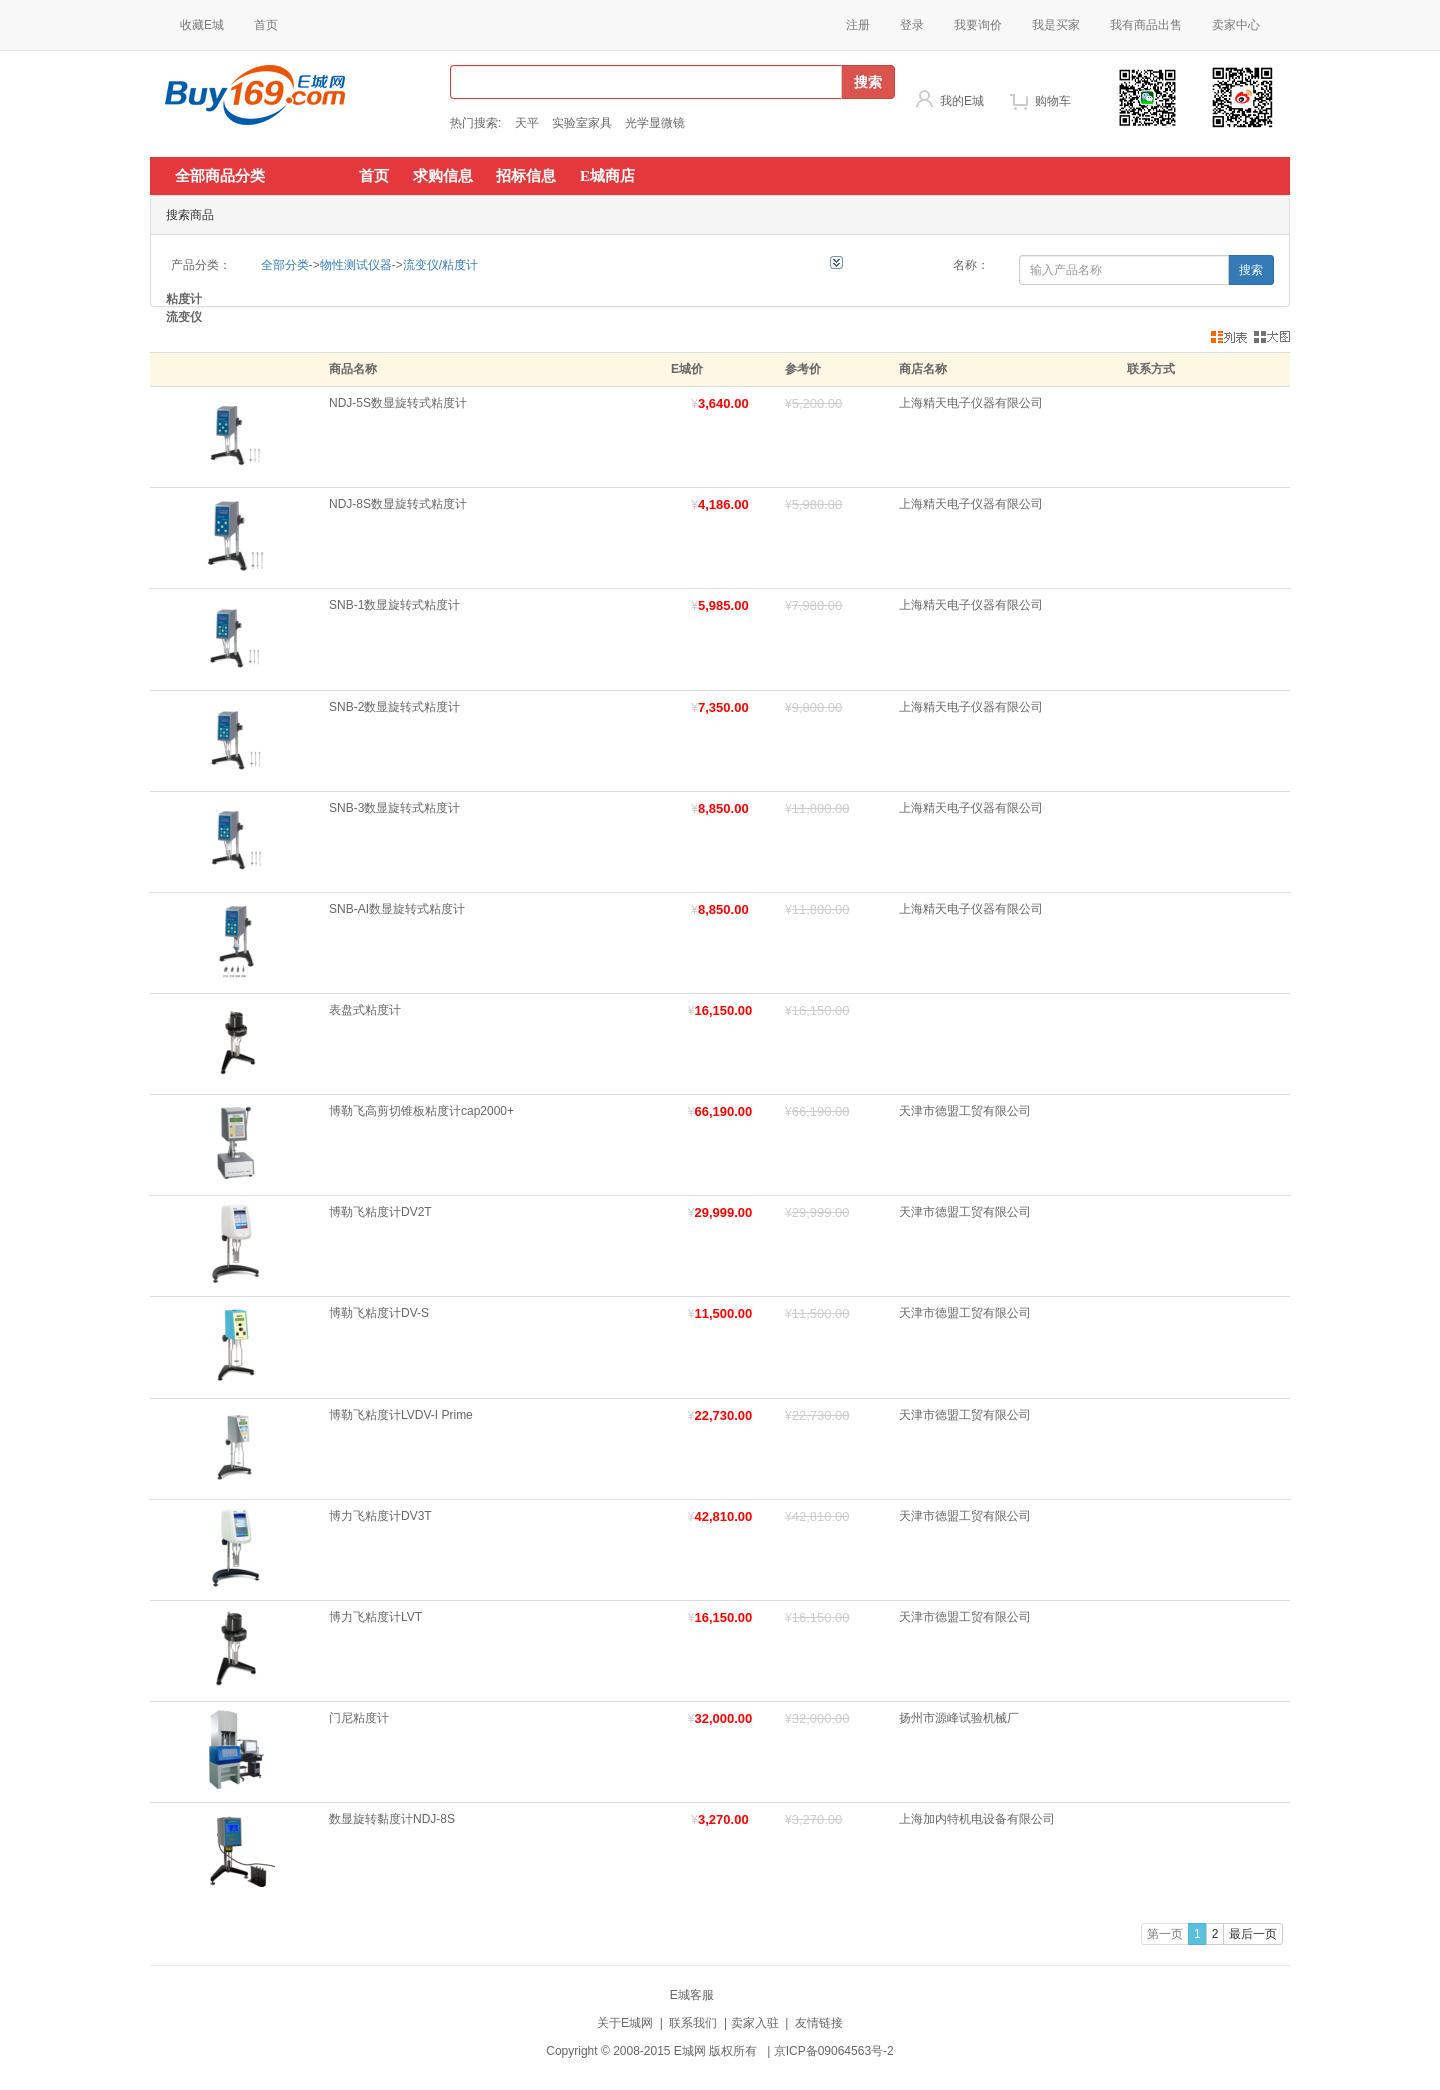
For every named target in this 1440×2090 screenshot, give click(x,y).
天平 (527, 123)
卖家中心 (1236, 25)
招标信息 (526, 176)
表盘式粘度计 (365, 1010)
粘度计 (184, 299)
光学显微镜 (655, 123)
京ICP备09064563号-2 (834, 2051)
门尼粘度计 (359, 1718)
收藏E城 (202, 25)
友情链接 (819, 2023)
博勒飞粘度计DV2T (380, 1212)
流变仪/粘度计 (440, 265)
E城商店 (607, 176)
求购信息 (443, 176)
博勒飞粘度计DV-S (379, 1313)
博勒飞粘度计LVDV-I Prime (401, 1415)
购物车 (1053, 101)
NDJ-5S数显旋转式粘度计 (398, 403)
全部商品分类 (220, 176)
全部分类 (285, 265)
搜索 (868, 82)
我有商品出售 (1146, 25)
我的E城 (962, 101)
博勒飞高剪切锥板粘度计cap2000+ (421, 1111)
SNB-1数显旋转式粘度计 (394, 605)
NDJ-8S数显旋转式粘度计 (398, 504)
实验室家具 (582, 123)
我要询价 (978, 25)
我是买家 (1056, 25)
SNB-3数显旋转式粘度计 (394, 808)
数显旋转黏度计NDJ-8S (392, 1819)
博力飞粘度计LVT (375, 1617)
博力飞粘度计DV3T (380, 1516)
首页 (266, 25)
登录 (912, 25)
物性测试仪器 (356, 265)
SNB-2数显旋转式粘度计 (394, 707)
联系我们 (693, 2023)
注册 (858, 25)
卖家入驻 (755, 2023)
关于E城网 (625, 2023)
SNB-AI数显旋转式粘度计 (397, 909)
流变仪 (184, 317)
